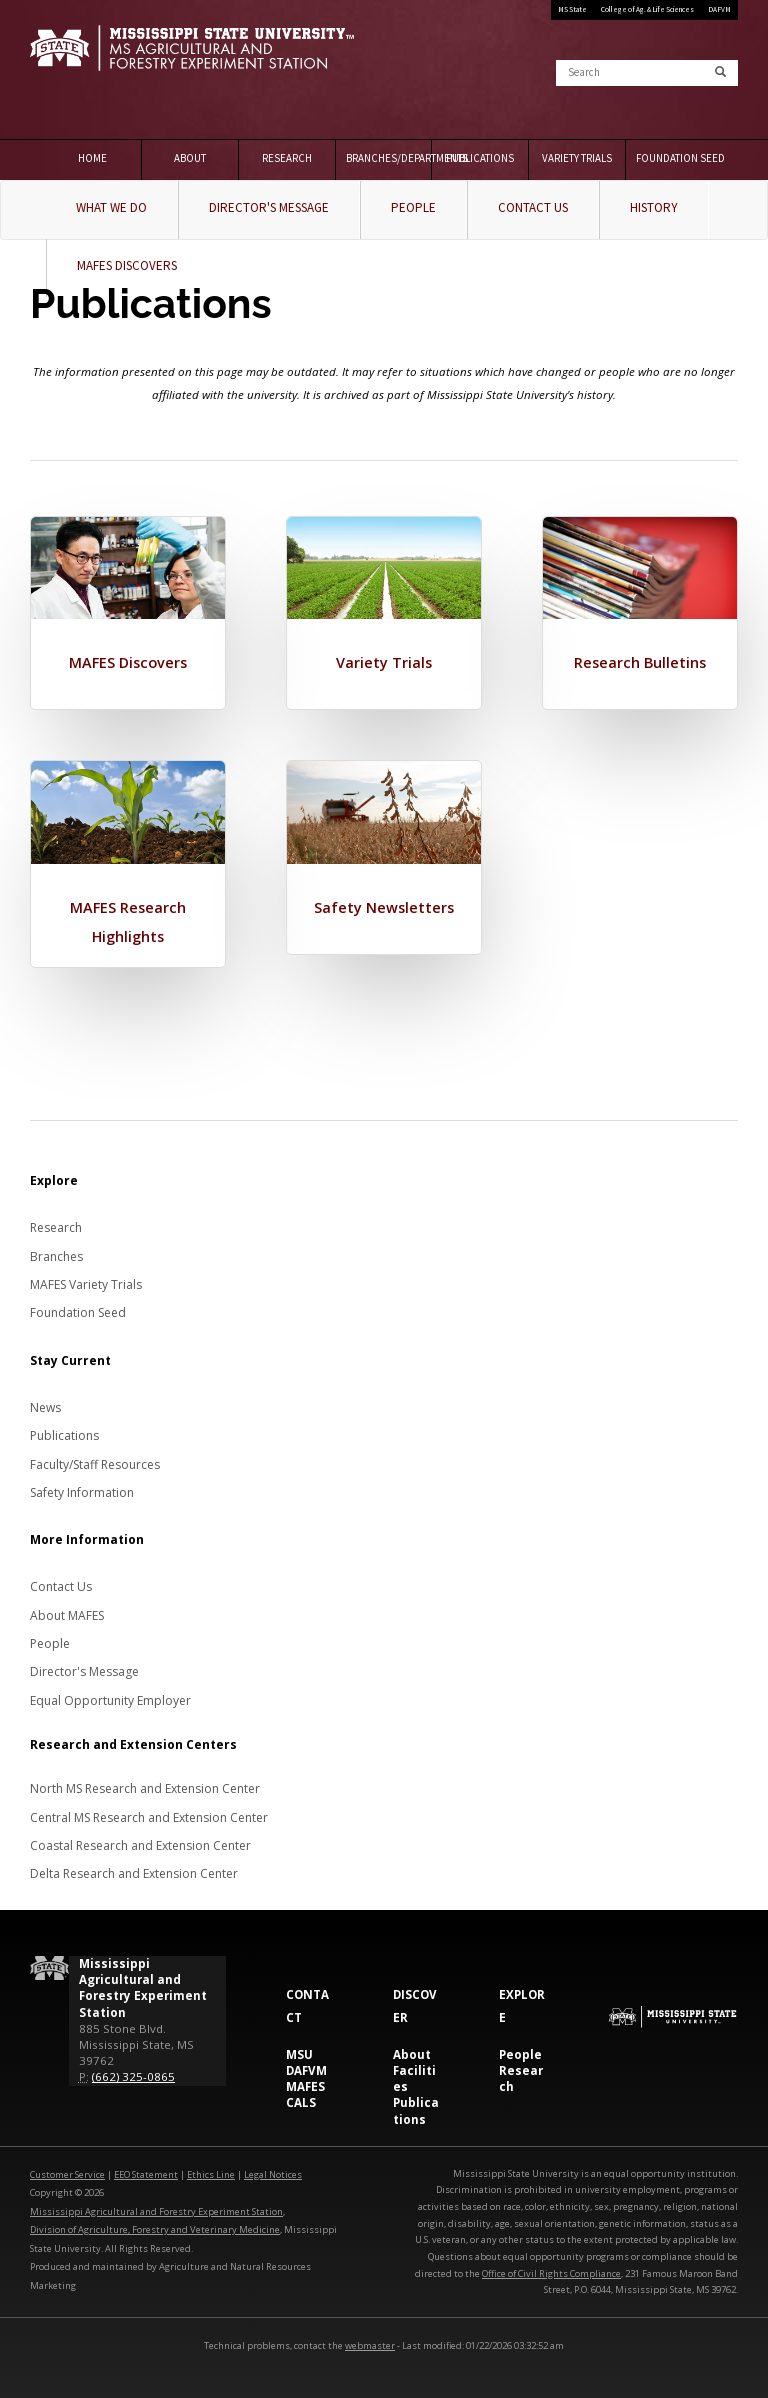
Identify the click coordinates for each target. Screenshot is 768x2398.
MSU (299, 2050)
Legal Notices (273, 2170)
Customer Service (67, 2170)
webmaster (370, 2341)
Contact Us (533, 207)
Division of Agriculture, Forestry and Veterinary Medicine (155, 2226)
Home (92, 158)
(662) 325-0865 (133, 2073)
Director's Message (269, 207)
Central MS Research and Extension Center (149, 1813)
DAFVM (719, 9)
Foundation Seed (679, 158)
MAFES (305, 2083)
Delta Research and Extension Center (134, 1870)
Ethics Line (211, 2170)
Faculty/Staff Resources (95, 1460)
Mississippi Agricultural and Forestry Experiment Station (156, 2207)
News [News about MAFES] (45, 1403)
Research (287, 158)
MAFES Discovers (127, 265)
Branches (56, 1252)
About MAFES (67, 1611)
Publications (480, 158)
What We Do (111, 207)
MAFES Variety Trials (86, 1280)
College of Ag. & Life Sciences (647, 9)
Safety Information (82, 1488)
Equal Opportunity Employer (110, 1696)
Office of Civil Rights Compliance (551, 2269)
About (190, 158)
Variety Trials (577, 158)
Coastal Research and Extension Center (140, 1842)
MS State (572, 9)
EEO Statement (146, 2170)
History (654, 207)
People (413, 207)
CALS (301, 2099)
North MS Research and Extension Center (145, 1785)
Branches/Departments (389, 158)
